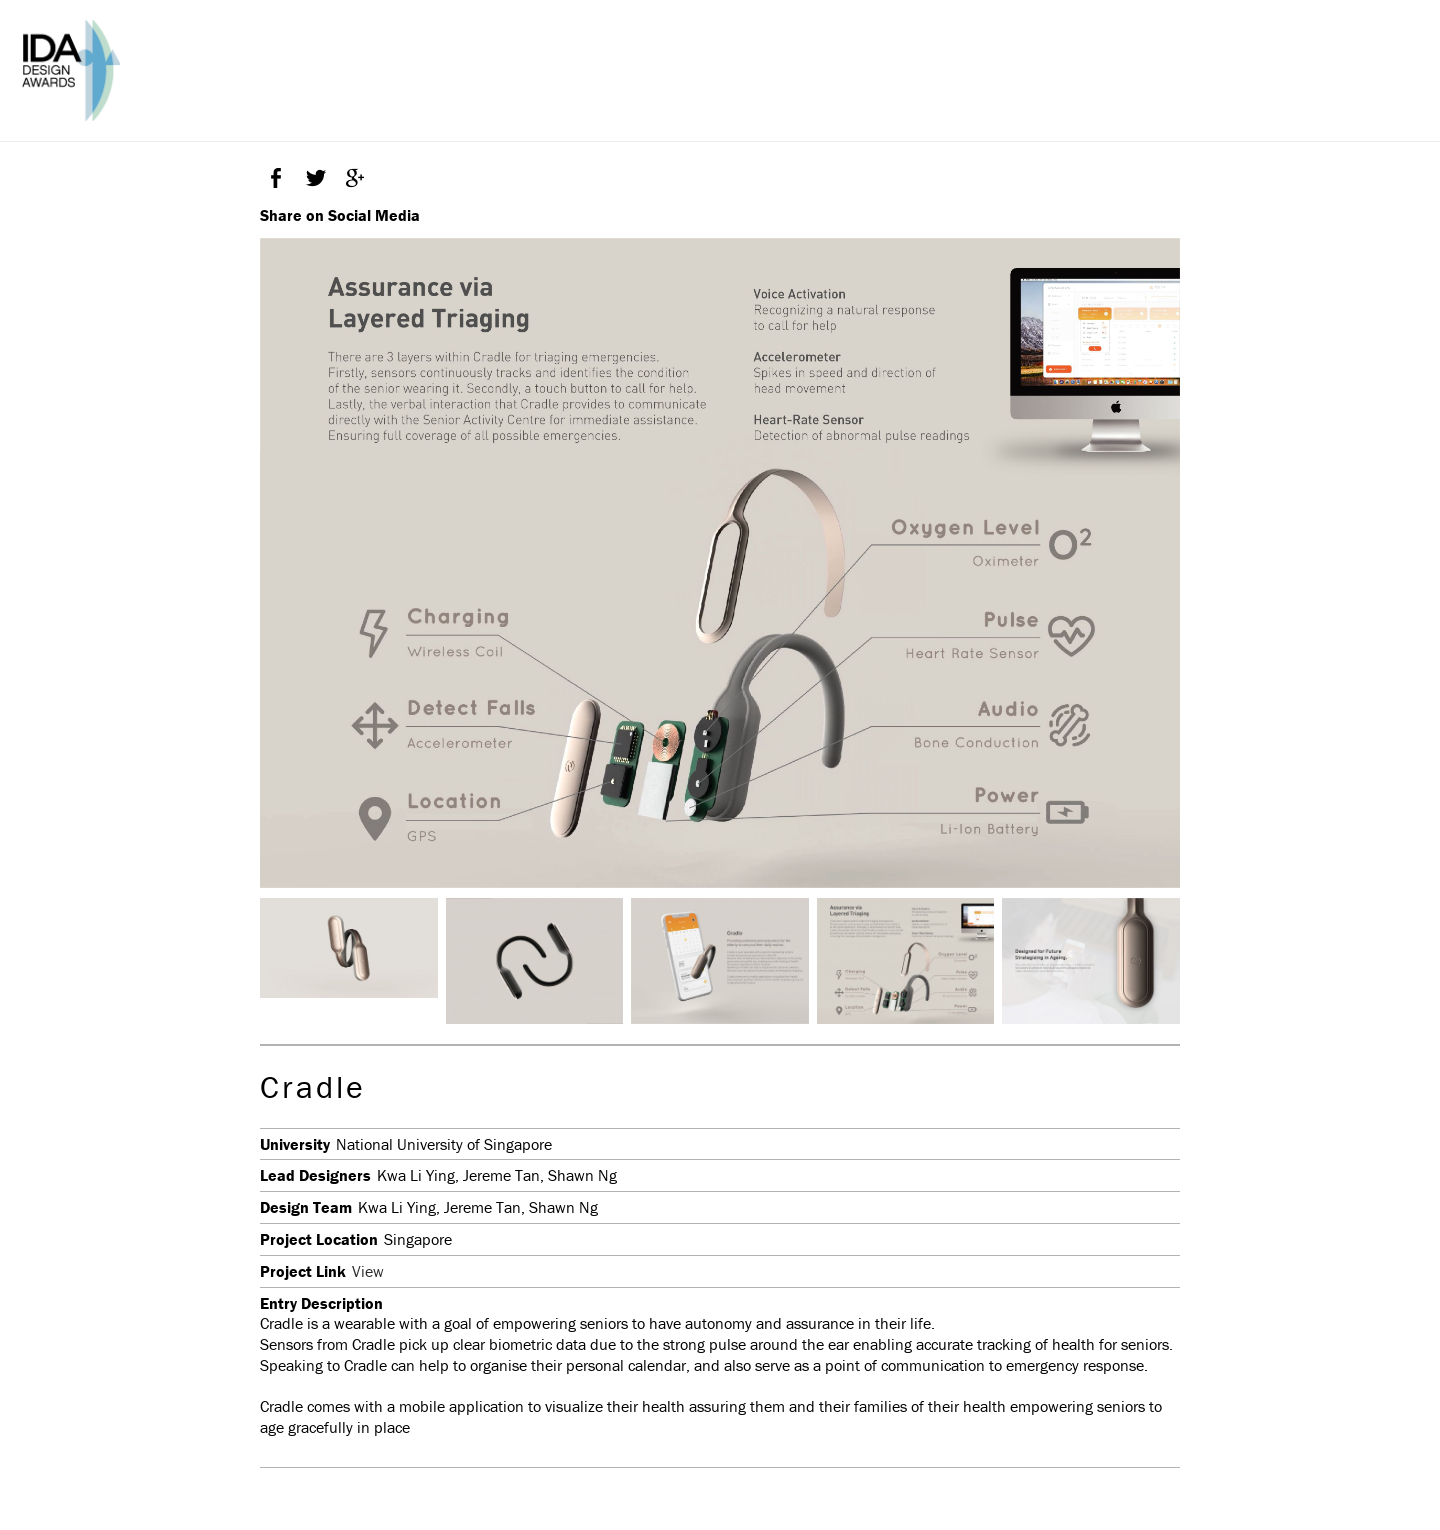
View (368, 1271)
